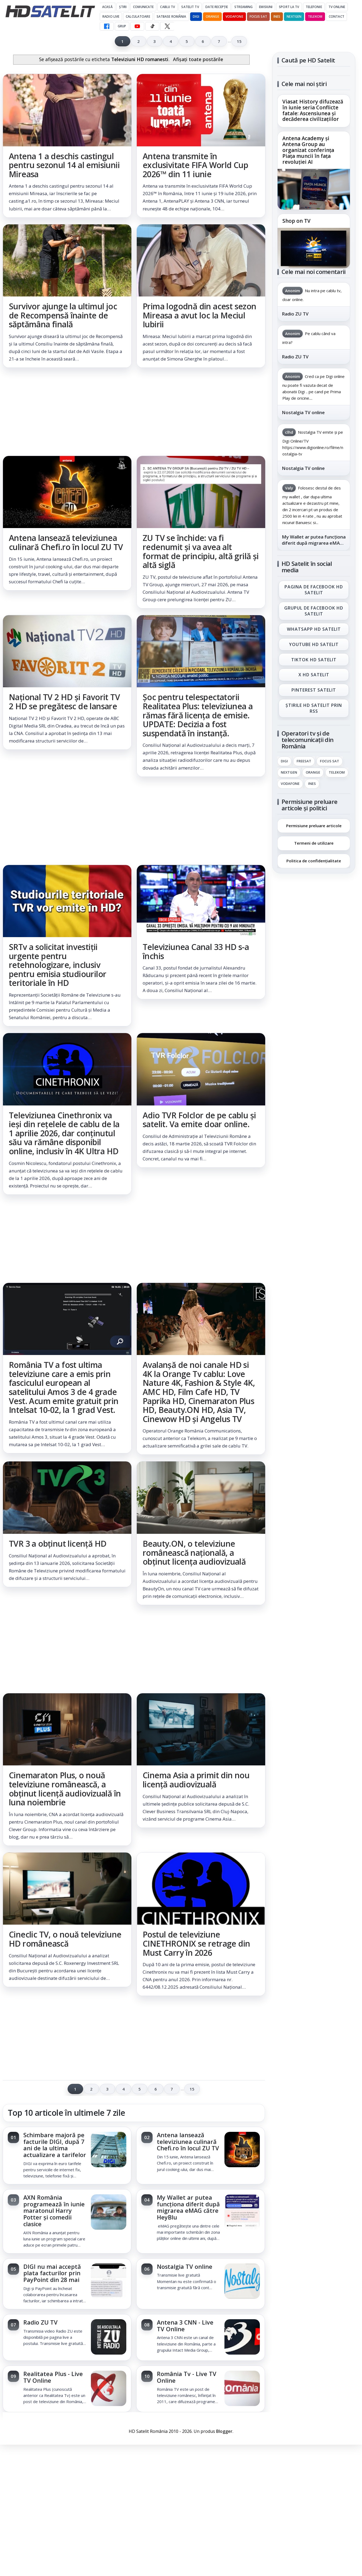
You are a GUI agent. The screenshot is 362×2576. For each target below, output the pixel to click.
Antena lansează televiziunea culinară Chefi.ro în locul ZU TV (66, 542)
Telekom (315, 16)
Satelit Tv (190, 7)
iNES (277, 16)
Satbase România (171, 16)
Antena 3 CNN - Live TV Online (185, 2325)
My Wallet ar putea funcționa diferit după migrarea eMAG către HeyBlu (188, 2207)
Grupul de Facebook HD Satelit (313, 611)
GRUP (122, 26)
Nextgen (294, 16)
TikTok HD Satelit (314, 659)
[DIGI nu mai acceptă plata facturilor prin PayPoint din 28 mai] (108, 2281)
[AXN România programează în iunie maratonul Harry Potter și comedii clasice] (108, 2212)
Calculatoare (138, 16)
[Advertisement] (134, 411)
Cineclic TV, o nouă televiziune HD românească (65, 1939)
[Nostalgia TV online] (242, 2281)
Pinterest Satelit (313, 690)
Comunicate (143, 7)
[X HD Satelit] (167, 26)
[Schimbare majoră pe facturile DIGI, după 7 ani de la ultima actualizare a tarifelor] (108, 2150)
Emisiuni (265, 7)
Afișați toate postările (198, 59)
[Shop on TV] (314, 248)
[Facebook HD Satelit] (107, 26)
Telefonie (314, 7)
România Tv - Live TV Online (186, 2377)
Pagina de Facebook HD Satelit (314, 589)
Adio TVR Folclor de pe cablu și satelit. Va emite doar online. (199, 1120)
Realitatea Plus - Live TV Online (53, 2377)
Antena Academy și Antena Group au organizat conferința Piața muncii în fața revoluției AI (308, 150)
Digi (284, 761)
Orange (212, 16)
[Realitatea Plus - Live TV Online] (108, 2389)
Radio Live (110, 16)
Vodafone (234, 16)
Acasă (107, 7)
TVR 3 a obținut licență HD (57, 1543)
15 (239, 41)
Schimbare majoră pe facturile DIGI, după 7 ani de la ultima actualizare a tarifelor (54, 2145)
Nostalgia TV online (184, 2266)
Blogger (224, 2431)
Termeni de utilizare (314, 843)
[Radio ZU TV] (108, 2337)
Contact (336, 16)
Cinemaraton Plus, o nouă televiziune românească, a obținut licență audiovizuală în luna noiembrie (65, 1789)
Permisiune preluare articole (314, 825)
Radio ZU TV (40, 2322)
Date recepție (216, 7)
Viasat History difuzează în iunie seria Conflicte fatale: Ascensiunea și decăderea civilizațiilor (312, 111)
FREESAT (304, 761)
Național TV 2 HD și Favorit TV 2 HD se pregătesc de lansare (64, 702)
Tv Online (336, 7)
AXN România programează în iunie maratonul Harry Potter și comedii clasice (54, 2210)
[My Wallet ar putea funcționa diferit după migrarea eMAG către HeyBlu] (242, 2212)
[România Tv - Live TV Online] (242, 2389)
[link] (67, 145)
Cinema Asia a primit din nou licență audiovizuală (196, 1780)
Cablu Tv (167, 7)
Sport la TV (289, 7)
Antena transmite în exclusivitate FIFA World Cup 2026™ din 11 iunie (195, 165)
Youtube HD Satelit (314, 644)
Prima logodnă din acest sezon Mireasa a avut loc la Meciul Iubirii (199, 315)
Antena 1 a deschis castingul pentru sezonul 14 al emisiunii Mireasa (64, 165)
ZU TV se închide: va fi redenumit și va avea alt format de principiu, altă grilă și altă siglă (201, 551)
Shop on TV (296, 221)
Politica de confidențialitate (313, 860)
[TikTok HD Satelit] (152, 26)
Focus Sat (258, 16)
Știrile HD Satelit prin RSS (314, 708)
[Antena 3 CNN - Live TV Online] (242, 2337)
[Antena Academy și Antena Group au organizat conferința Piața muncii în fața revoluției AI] (314, 189)
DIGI (196, 16)
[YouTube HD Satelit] (137, 26)
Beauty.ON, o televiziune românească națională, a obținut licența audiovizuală (194, 1552)
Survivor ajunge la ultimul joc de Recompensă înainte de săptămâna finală (63, 315)
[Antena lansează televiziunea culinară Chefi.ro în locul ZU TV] (242, 2150)
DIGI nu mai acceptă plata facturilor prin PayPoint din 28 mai (52, 2273)
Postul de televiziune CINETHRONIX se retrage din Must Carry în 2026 (196, 1943)
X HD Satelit (313, 675)
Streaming (243, 7)
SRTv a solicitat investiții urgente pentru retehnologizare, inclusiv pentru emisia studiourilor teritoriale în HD (57, 965)
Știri (123, 7)
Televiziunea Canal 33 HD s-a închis (196, 951)
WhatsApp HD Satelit (314, 629)
